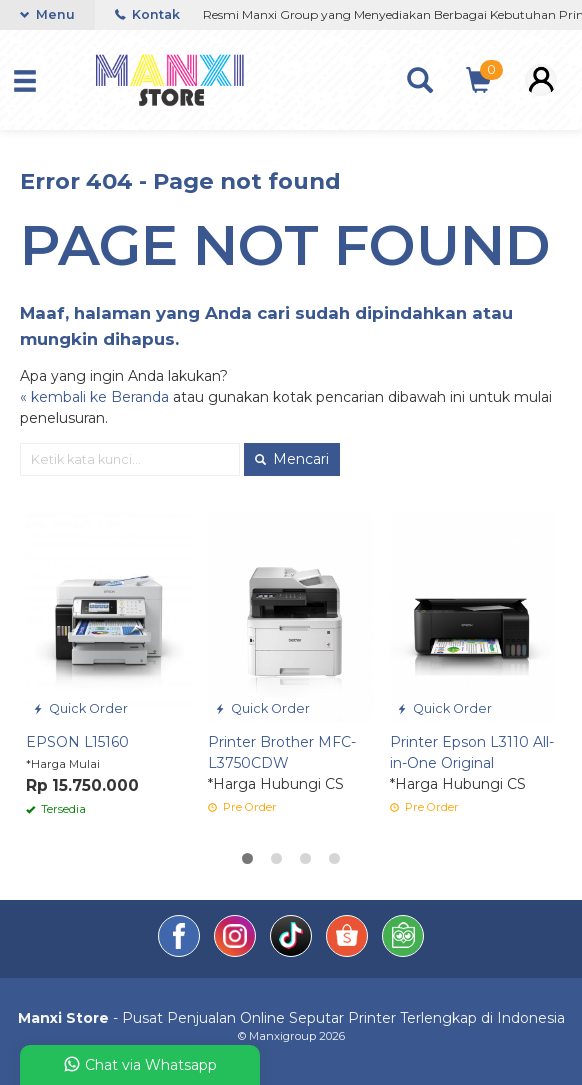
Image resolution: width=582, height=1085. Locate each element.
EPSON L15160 (77, 742)
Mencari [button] (292, 459)
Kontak (147, 14)
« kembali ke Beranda (94, 397)
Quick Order (80, 708)
